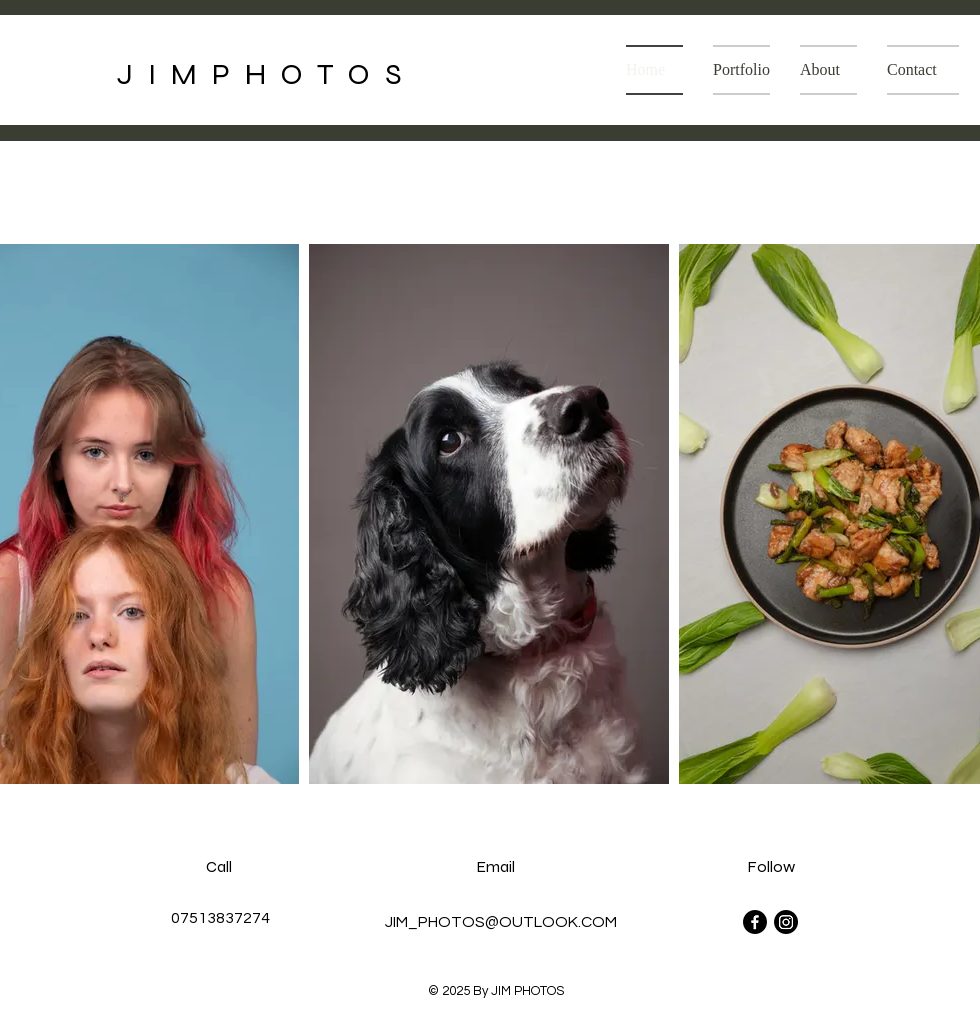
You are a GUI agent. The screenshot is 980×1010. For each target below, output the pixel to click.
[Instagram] (786, 922)
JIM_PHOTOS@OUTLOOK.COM (501, 922)
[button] (741, 70)
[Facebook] (755, 922)
